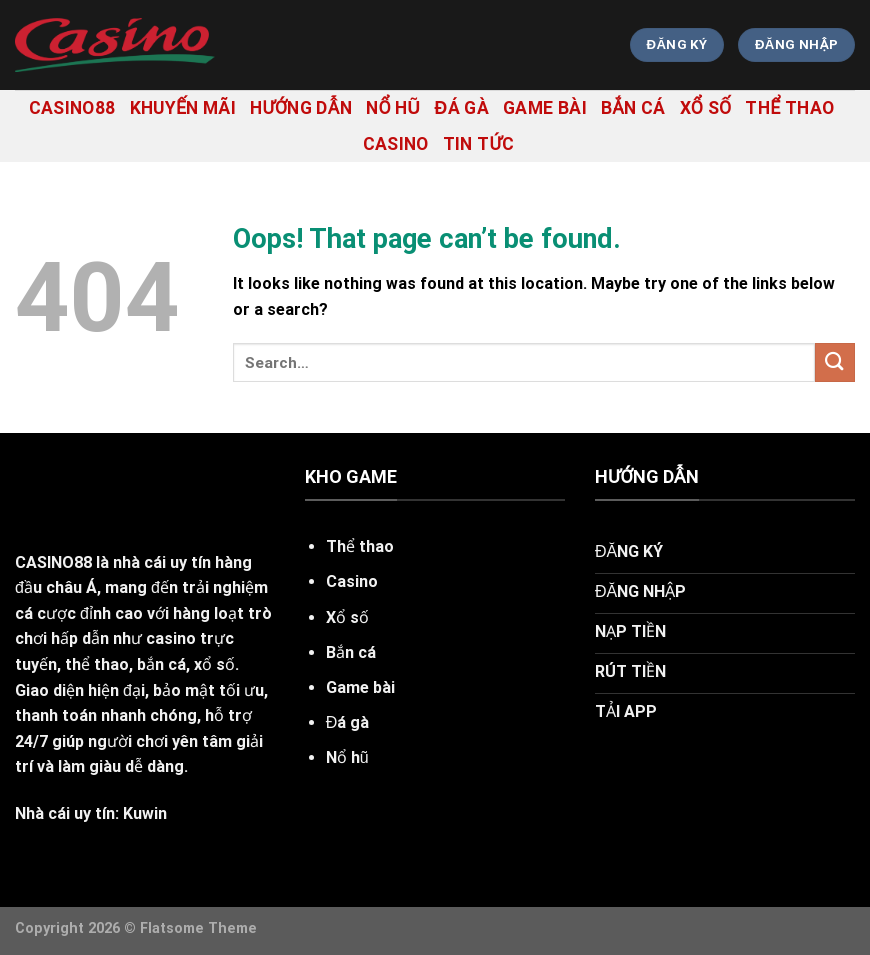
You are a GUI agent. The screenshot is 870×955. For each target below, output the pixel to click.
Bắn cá (633, 108)
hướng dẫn (301, 108)
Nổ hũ (393, 108)
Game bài (545, 108)
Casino (396, 144)
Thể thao (789, 108)
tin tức (479, 144)
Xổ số (706, 108)
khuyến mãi (183, 108)
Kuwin (145, 813)
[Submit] (835, 362)
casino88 (72, 108)
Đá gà (462, 108)
